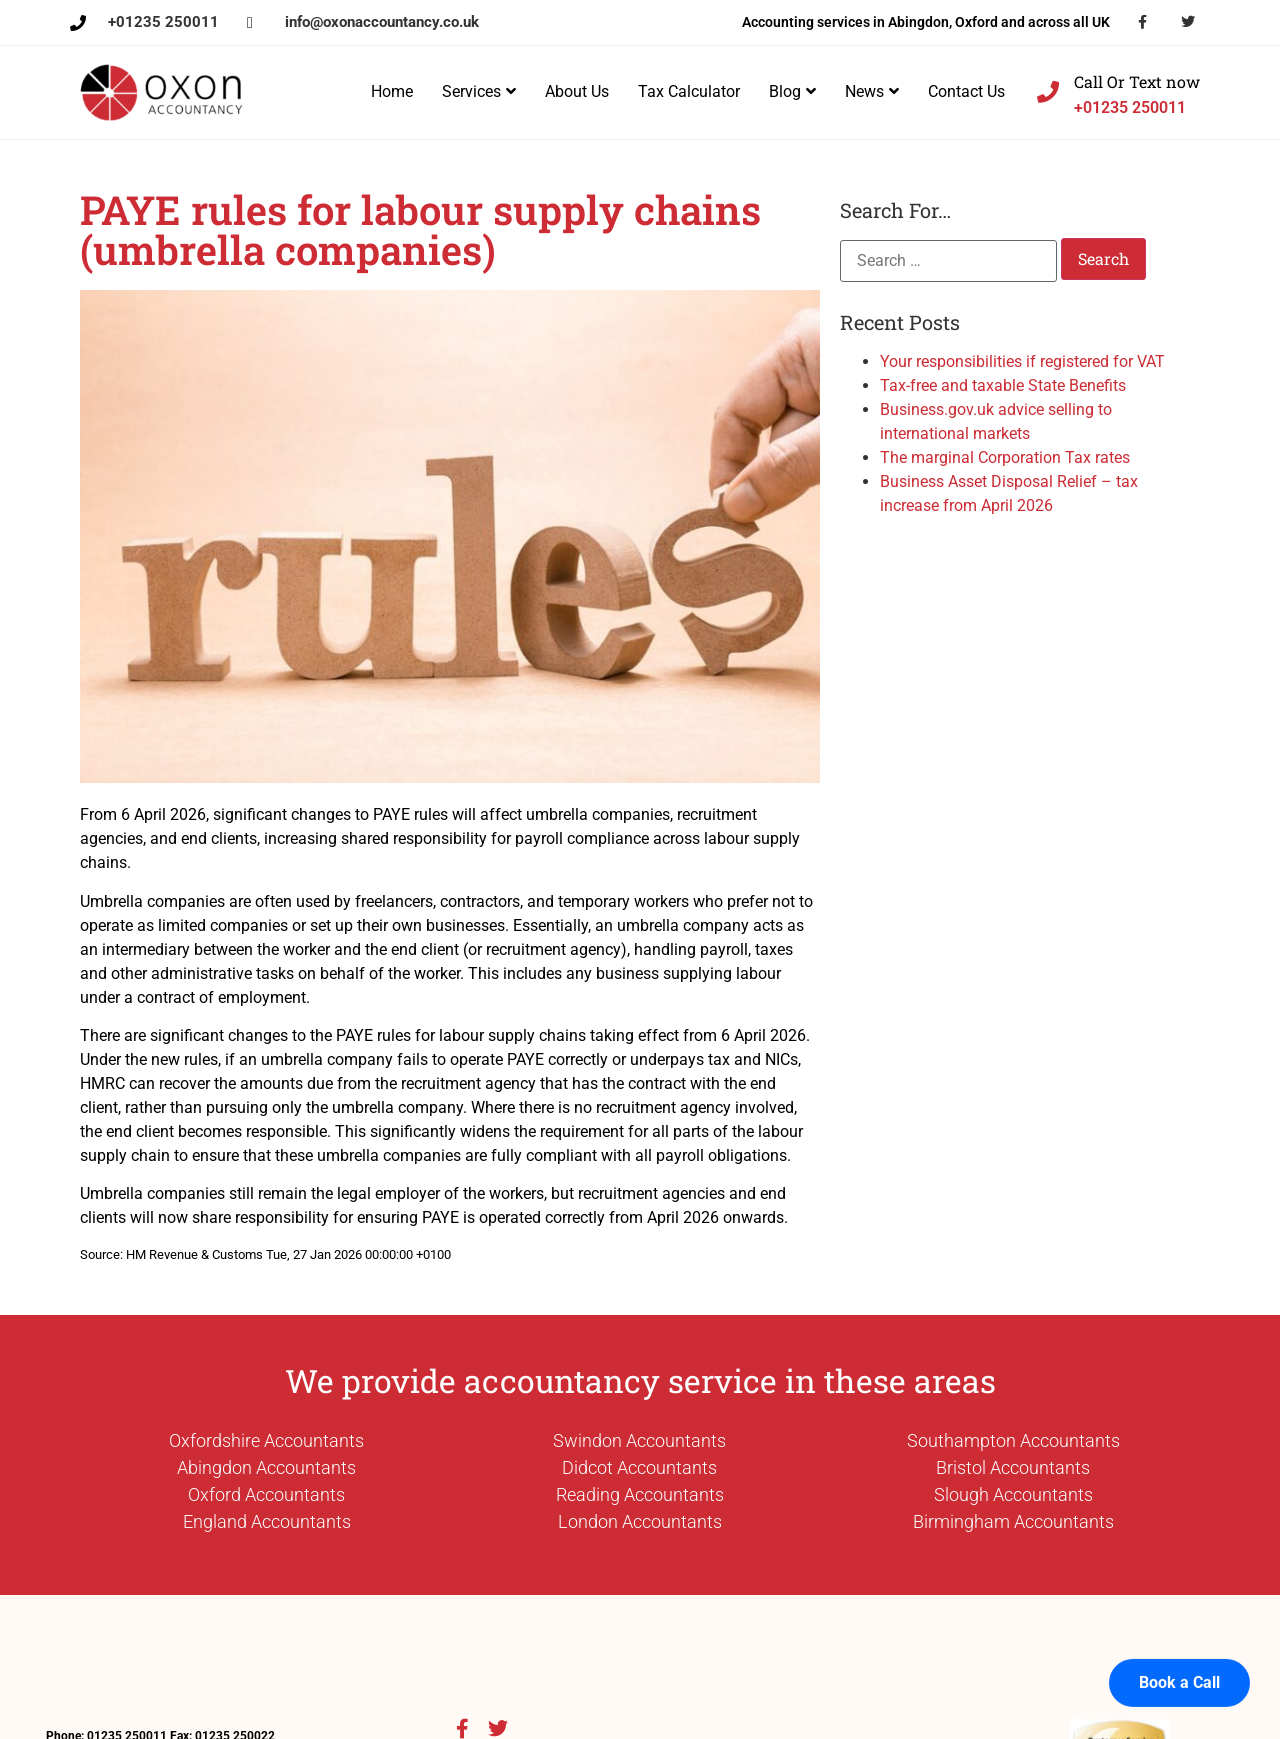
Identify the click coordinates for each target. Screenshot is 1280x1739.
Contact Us (966, 91)
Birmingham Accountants (1013, 1521)
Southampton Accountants (1013, 1440)
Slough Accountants (1013, 1494)
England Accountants (267, 1521)
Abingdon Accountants (266, 1467)
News (872, 91)
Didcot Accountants (639, 1467)
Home (392, 91)
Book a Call (1179, 1656)
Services (479, 91)
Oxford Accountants (266, 1494)
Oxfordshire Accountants (266, 1440)
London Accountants (640, 1521)
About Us (577, 91)
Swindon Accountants (639, 1440)
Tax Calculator (689, 91)
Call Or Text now (1137, 81)
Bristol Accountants (1013, 1467)
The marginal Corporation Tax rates (1005, 457)
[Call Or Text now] (1048, 92)
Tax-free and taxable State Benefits (1003, 385)
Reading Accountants (640, 1494)
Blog (792, 91)
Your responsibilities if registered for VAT (1022, 361)
